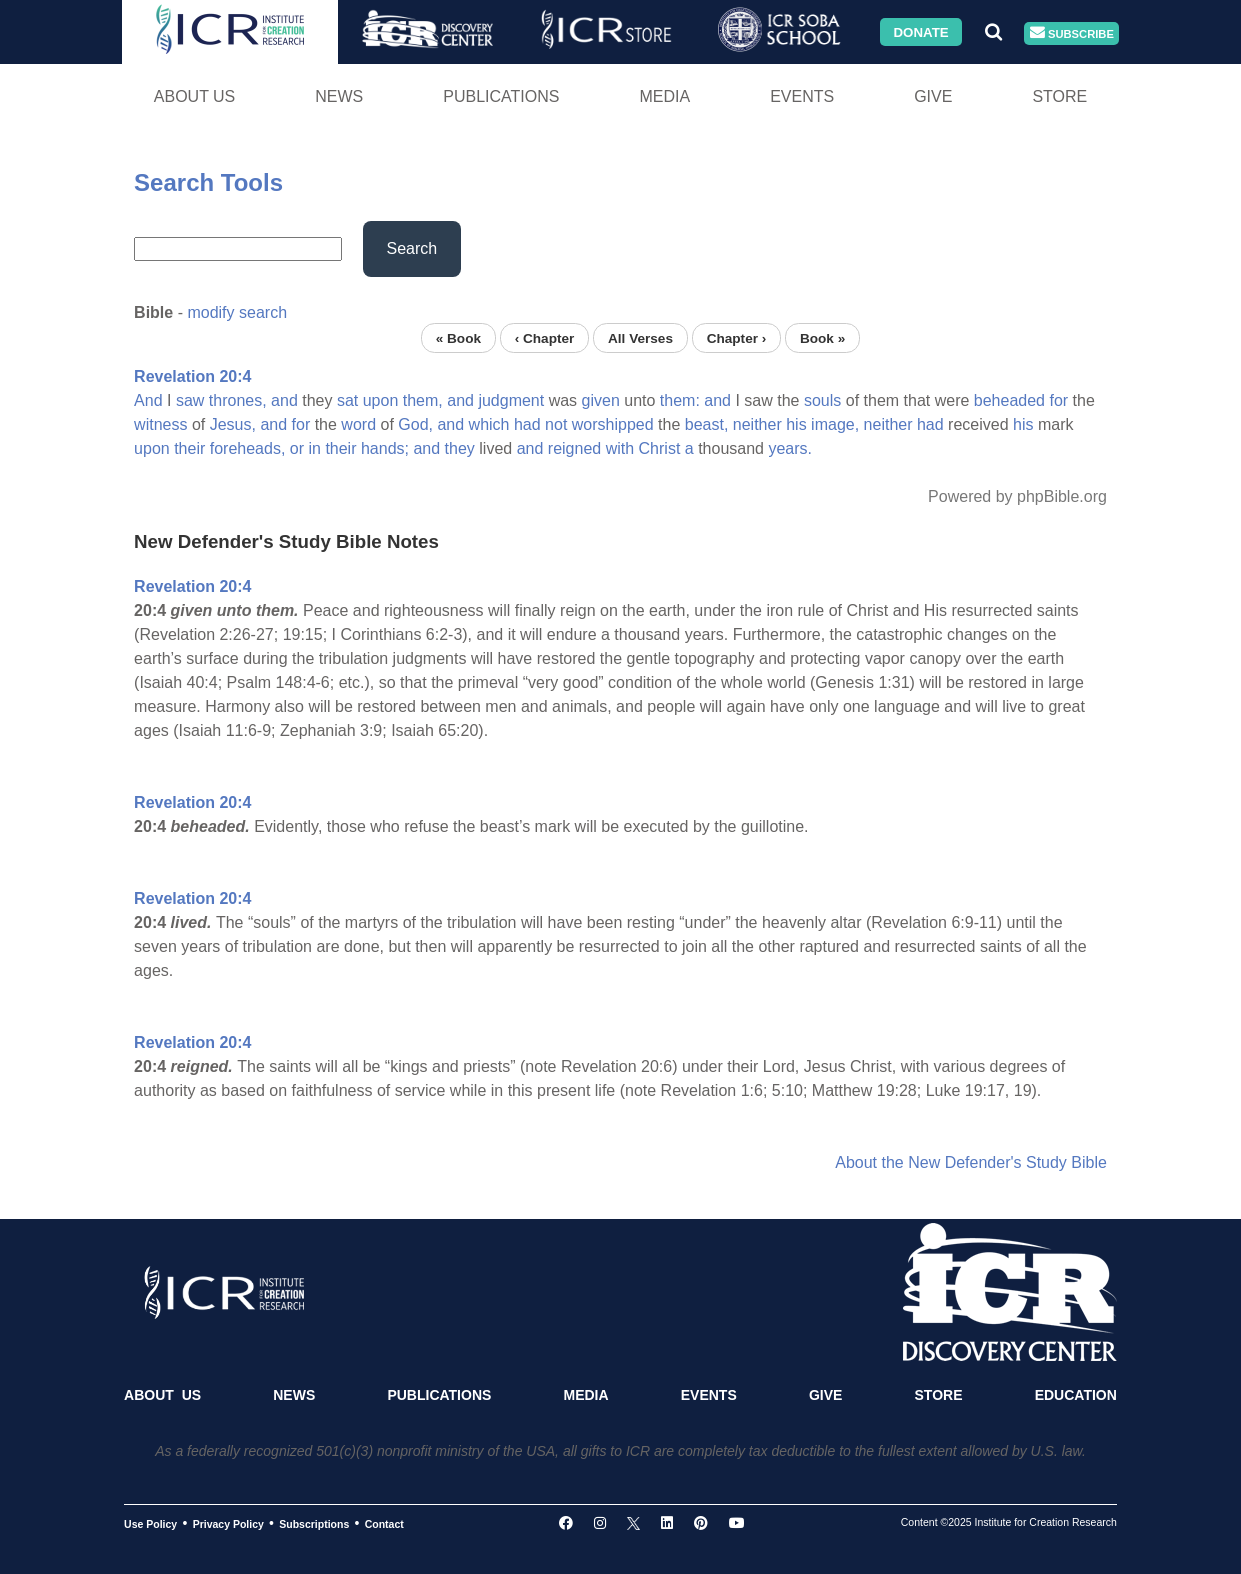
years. (790, 448)
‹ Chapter (545, 337)
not (556, 424)
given (601, 400)
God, (415, 424)
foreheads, (248, 448)
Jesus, (233, 424)
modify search (237, 312)
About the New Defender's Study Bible (971, 1162)
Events (802, 96)
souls (822, 400)
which (489, 424)
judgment (511, 400)
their (189, 448)
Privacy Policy (228, 1524)
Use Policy (150, 1524)
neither (757, 424)
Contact (384, 1524)
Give (933, 96)
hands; (385, 448)
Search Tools (208, 182)
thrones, (238, 400)
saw (190, 400)
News (339, 96)
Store (1059, 96)
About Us (195, 96)
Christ (660, 448)
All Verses (640, 337)
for (1058, 400)
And (148, 400)
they (460, 448)
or (297, 448)
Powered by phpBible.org (1017, 496)
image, (835, 424)
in (314, 448)
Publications (501, 96)
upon (381, 400)
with (620, 448)
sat (347, 400)
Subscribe (1072, 33)
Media (664, 96)
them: (680, 400)
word (358, 424)
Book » (822, 337)
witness (160, 424)
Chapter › (737, 337)
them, (423, 400)
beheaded (1009, 400)
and (284, 400)
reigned (574, 448)
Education (1076, 1395)
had (527, 424)
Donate (920, 31)
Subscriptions (314, 1524)
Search (412, 248)
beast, (707, 424)
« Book (458, 337)
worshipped (613, 424)
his (796, 424)
